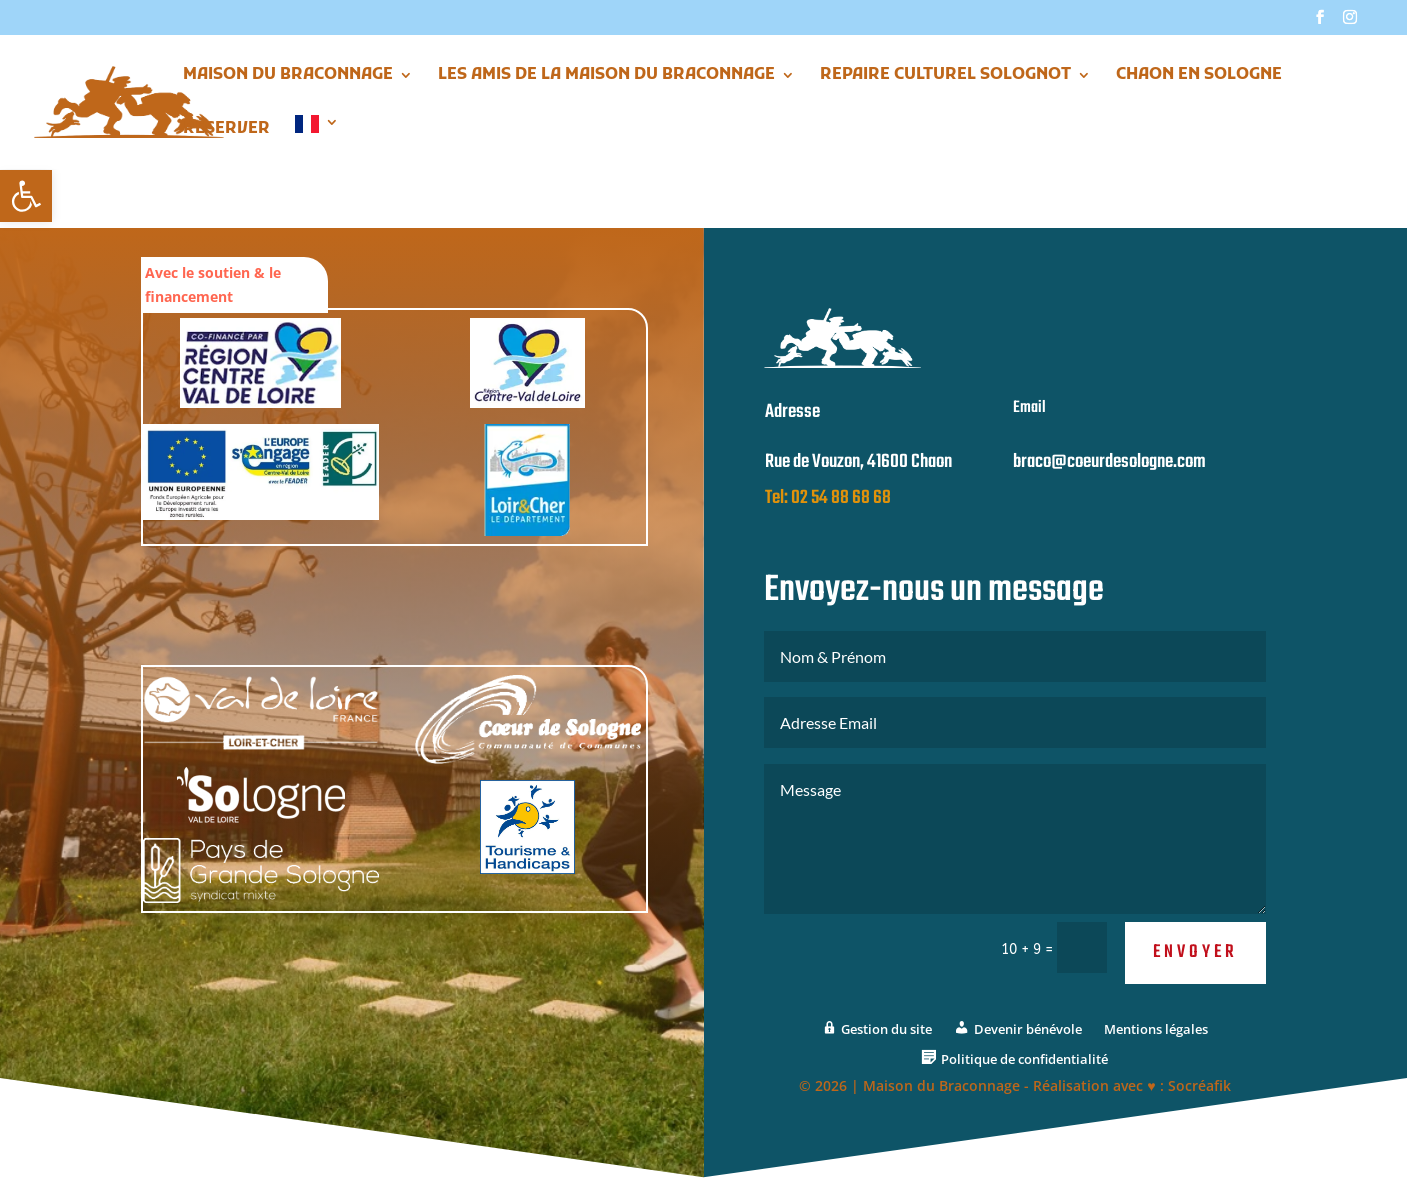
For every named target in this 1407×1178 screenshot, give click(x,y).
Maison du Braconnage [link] (288, 76)
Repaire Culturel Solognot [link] (945, 76)
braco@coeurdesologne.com (1109, 482)
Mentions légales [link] (1156, 1049)
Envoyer (1195, 971)
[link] (26, 196)
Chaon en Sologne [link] (1199, 76)
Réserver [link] (226, 130)
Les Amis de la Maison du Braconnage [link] (606, 76)
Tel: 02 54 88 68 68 (828, 518)
